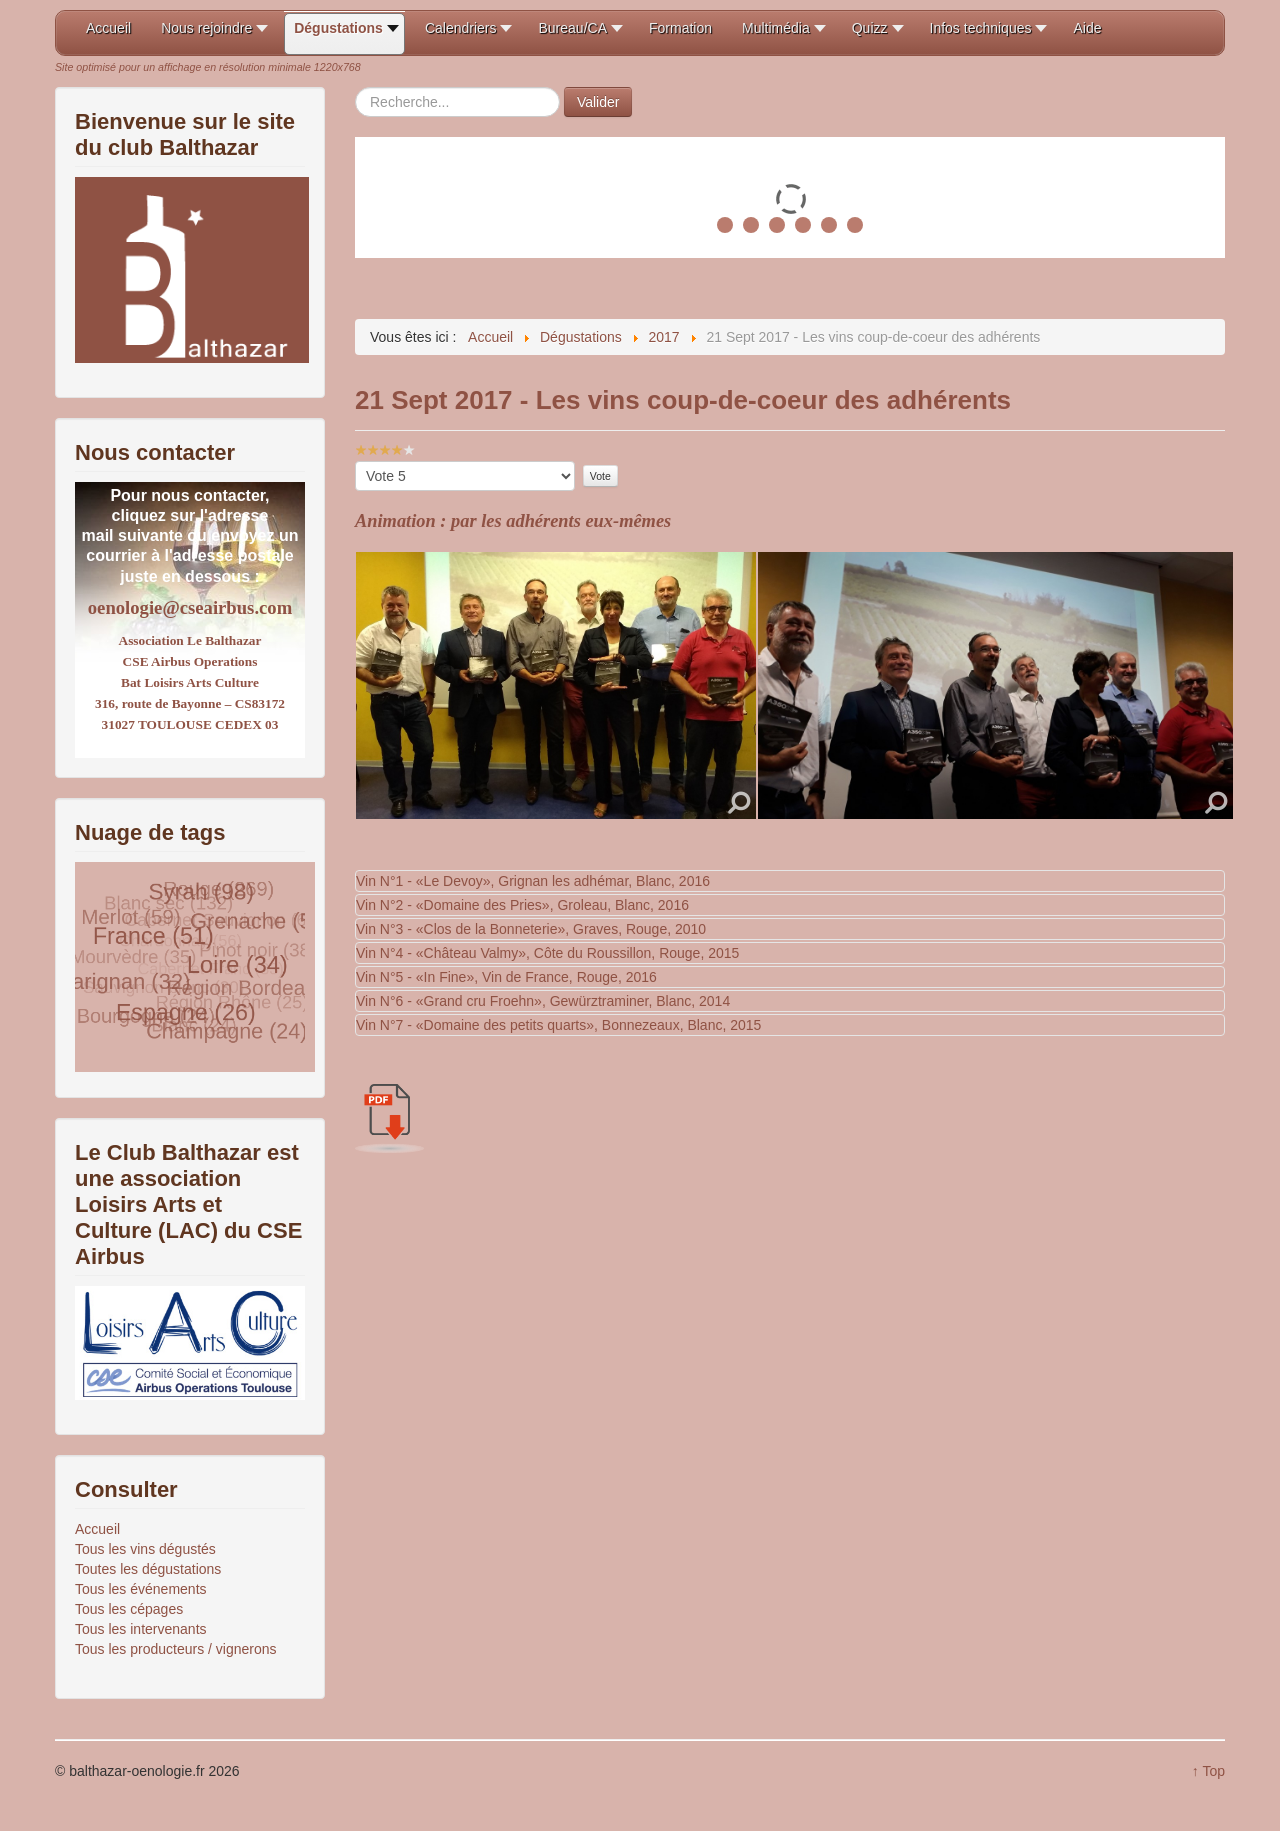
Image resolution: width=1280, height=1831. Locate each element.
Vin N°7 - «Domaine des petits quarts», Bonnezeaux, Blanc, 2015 (558, 1025)
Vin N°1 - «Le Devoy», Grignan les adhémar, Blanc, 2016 (533, 881)
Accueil (97, 1529)
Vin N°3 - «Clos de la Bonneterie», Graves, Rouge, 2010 (531, 929)
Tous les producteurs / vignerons (176, 1649)
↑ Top (1208, 1771)
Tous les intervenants (141, 1629)
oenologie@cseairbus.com (190, 607)
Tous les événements (141, 1589)
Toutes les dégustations (148, 1569)
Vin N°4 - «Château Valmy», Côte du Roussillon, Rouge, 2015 (547, 953)
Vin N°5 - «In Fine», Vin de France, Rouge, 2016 (506, 977)
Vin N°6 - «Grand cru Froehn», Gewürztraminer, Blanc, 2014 (543, 1001)
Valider (598, 102)
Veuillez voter (355, 461)
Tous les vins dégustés (145, 1549)
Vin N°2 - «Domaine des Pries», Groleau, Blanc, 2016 (522, 905)
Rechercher (355, 87)
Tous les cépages (129, 1609)
